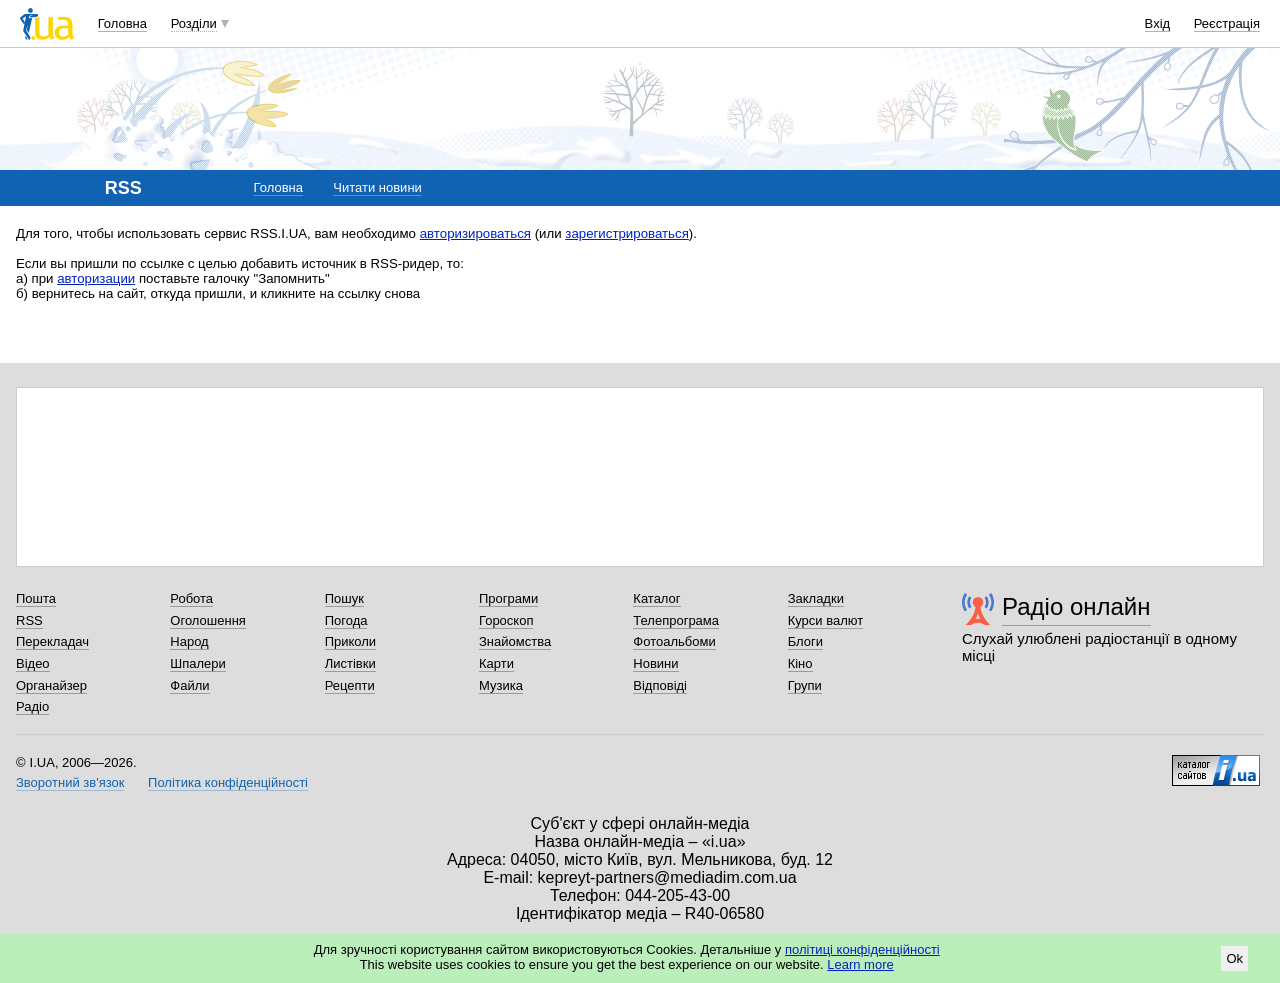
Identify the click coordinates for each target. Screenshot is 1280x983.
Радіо (32, 706)
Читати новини (377, 187)
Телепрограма (676, 620)
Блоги (805, 641)
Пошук (344, 598)
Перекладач (52, 641)
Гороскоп (506, 620)
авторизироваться (475, 233)
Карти (496, 663)
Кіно (800, 663)
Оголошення (208, 620)
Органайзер (51, 685)
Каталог (656, 598)
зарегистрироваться (627, 233)
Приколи (350, 641)
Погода (346, 620)
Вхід (1158, 23)
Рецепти (350, 685)
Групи (805, 685)
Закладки (816, 598)
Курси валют (826, 620)
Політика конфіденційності (228, 782)
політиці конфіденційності (862, 949)
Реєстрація (1227, 23)
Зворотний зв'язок (70, 782)
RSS (29, 620)
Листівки (350, 663)
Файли (189, 685)
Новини (655, 663)
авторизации (96, 278)
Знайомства (515, 641)
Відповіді (660, 685)
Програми (508, 598)
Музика (501, 685)
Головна (122, 23)
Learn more (860, 964)
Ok (1234, 958)
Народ (189, 641)
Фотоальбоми (674, 641)
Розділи (194, 23)
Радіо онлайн (1076, 606)
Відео (33, 663)
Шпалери (198, 663)
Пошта (36, 598)
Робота (191, 598)
